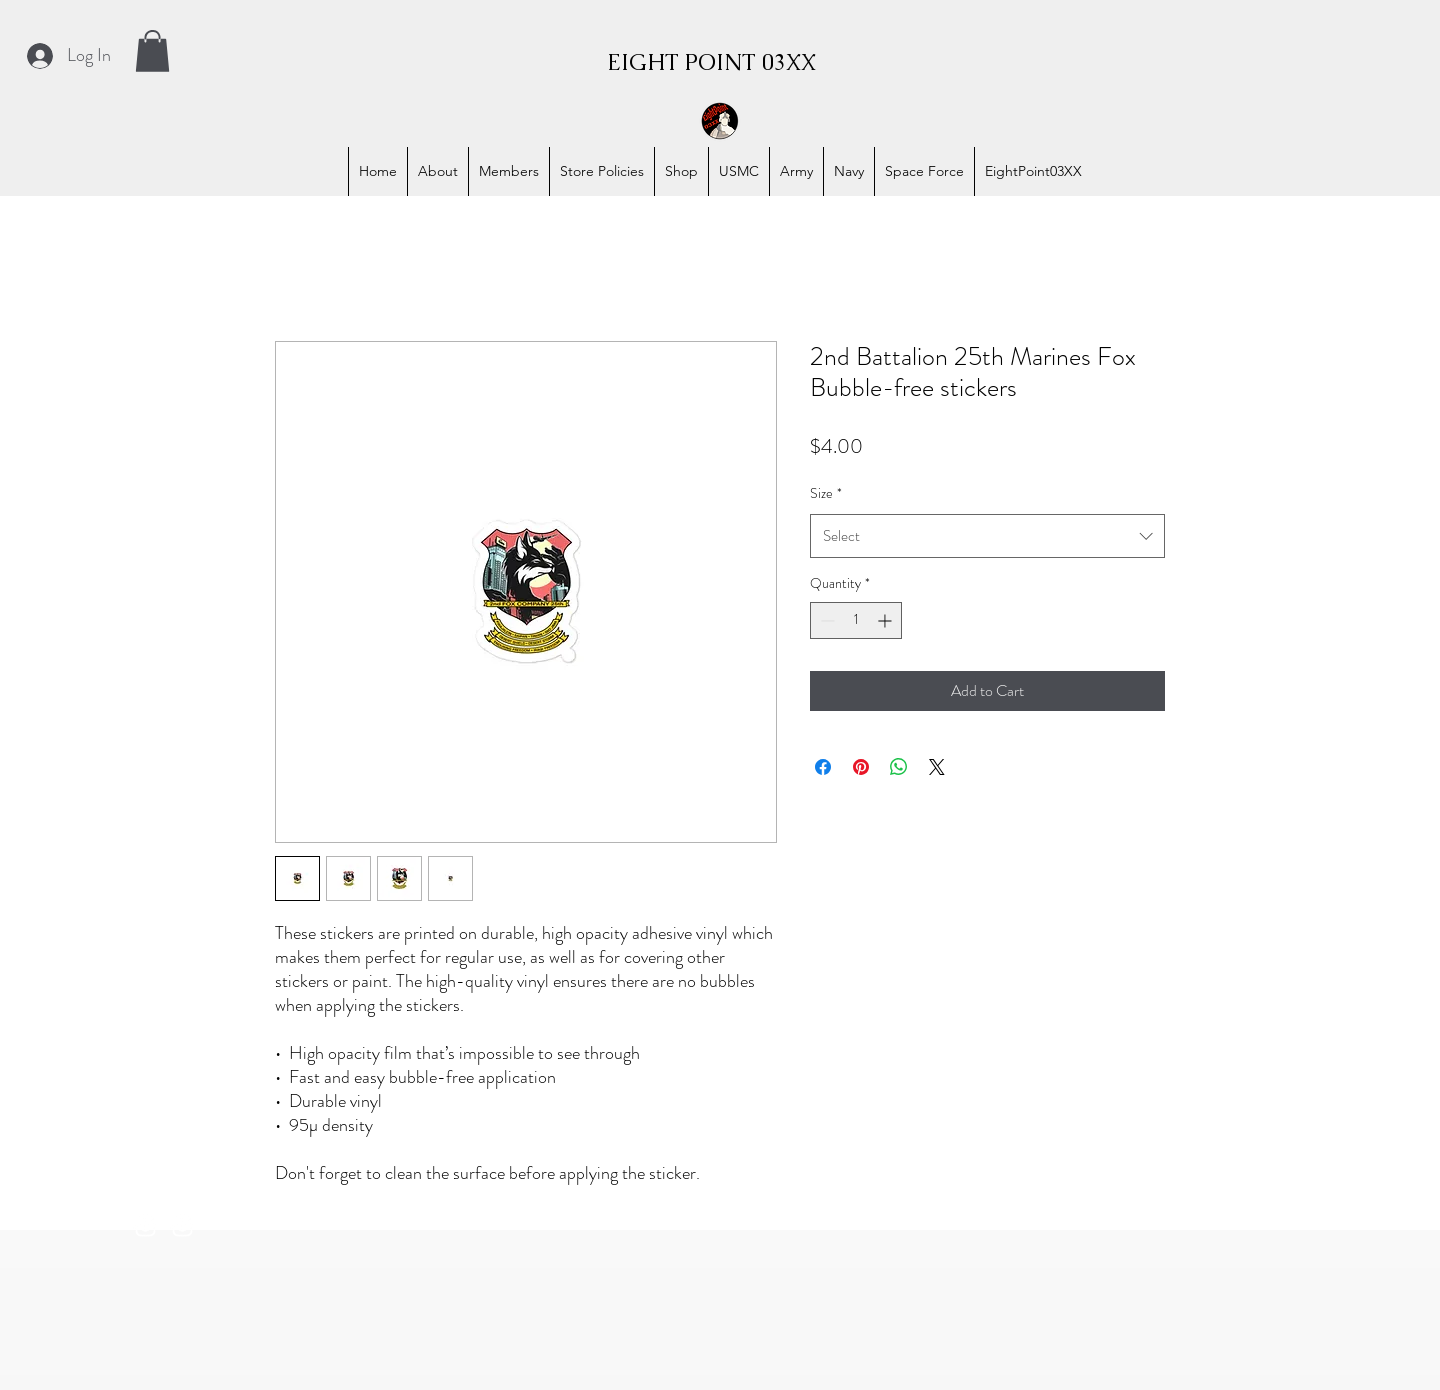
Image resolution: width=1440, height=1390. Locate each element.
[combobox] (987, 536)
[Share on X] (937, 767)
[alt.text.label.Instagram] (145, 1226)
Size (826, 493)
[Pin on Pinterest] (861, 767)
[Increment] (886, 620)
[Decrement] (825, 620)
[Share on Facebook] (823, 767)
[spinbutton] (856, 620)
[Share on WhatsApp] (899, 767)
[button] (152, 51)
